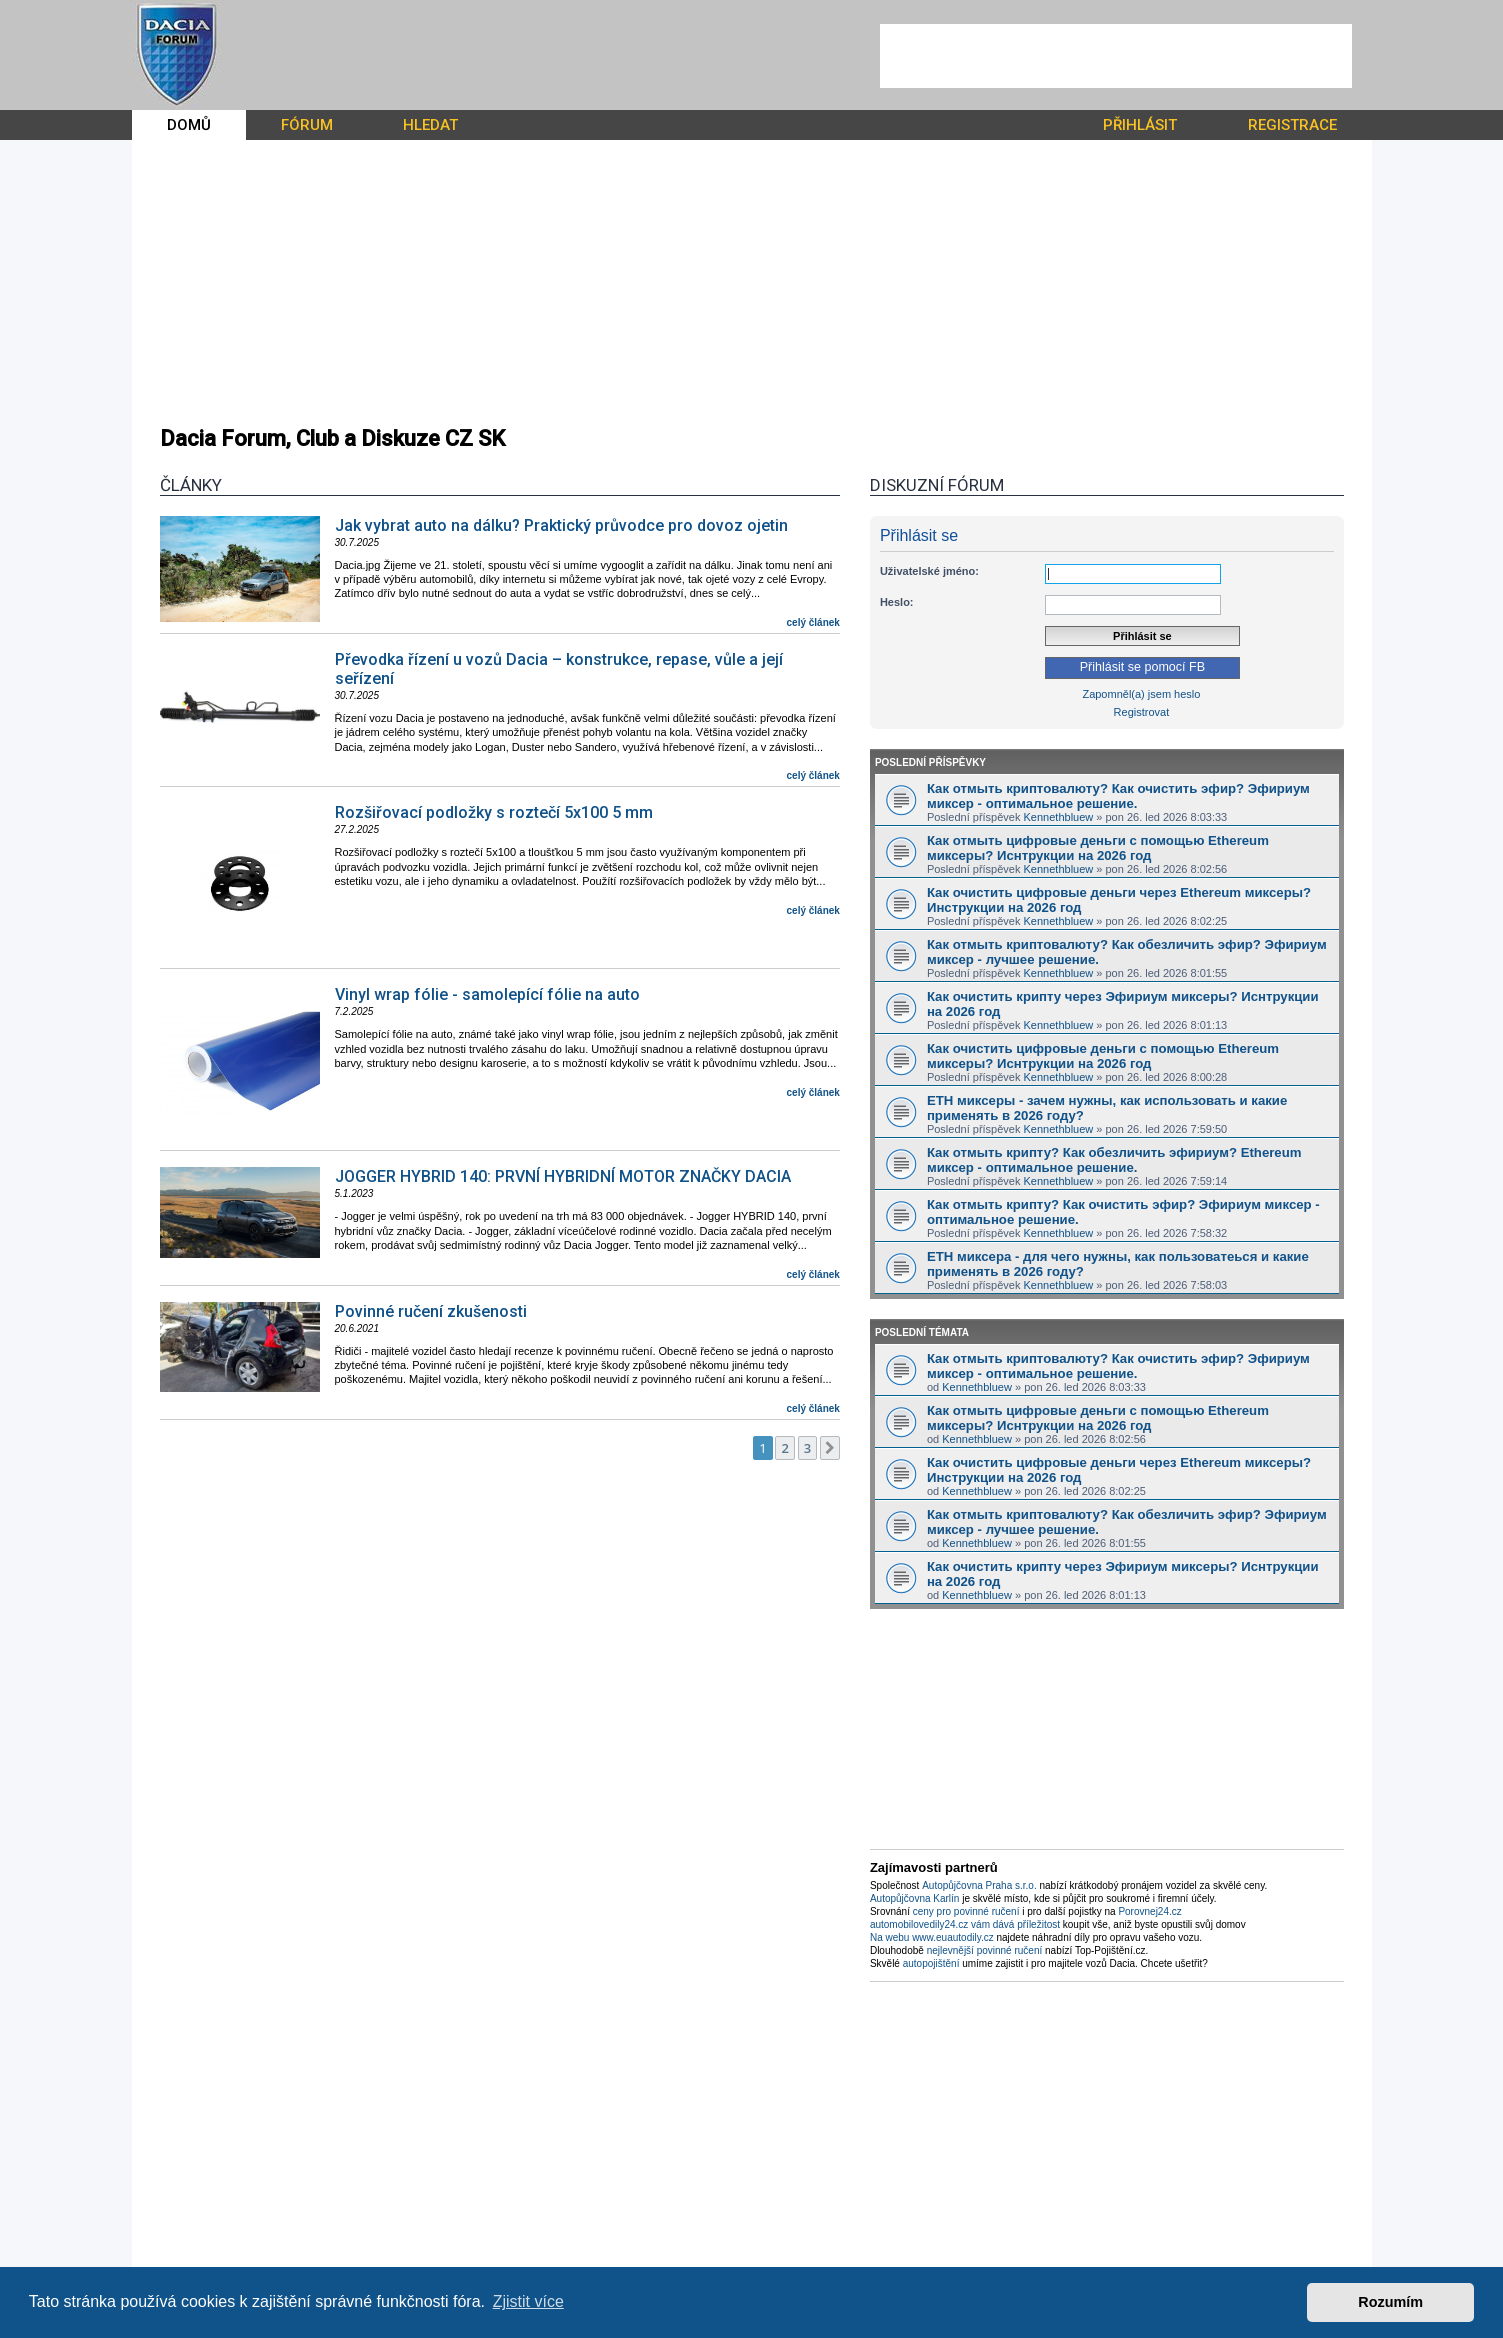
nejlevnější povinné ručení (985, 1950)
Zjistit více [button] (528, 2301)
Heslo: (897, 602)
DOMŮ (189, 125)
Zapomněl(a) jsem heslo (1141, 694)
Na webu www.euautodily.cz (932, 1937)
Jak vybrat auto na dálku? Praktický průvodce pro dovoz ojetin (561, 525)
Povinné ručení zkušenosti (431, 1311)
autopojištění (931, 1963)
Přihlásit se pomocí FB (1142, 667)
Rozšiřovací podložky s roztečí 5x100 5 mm (494, 812)
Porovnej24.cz (1149, 1911)
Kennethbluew (1059, 817)
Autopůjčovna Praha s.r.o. (979, 1885)
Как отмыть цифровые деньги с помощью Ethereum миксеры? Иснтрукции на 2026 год (1098, 848)
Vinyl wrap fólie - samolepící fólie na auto (487, 994)
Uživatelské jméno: (929, 571)
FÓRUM (307, 125)
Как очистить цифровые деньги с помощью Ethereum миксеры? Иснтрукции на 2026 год (1103, 1056)
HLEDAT (430, 125)
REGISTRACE (1292, 125)
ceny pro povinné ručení (966, 1911)
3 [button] (807, 1448)
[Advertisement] (1116, 56)
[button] (830, 1448)
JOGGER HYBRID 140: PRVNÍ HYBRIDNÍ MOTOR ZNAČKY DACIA (563, 1176)
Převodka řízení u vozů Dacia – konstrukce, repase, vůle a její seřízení (559, 669)
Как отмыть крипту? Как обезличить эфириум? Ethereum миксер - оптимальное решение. (1114, 1160)
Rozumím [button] (1390, 2302)
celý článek (813, 622)
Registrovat (1142, 712)
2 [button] (784, 1448)
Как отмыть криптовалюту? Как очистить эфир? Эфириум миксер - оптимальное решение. (1118, 796)
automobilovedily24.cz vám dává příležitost (965, 1924)
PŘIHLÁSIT (1140, 125)
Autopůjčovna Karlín (915, 1898)
